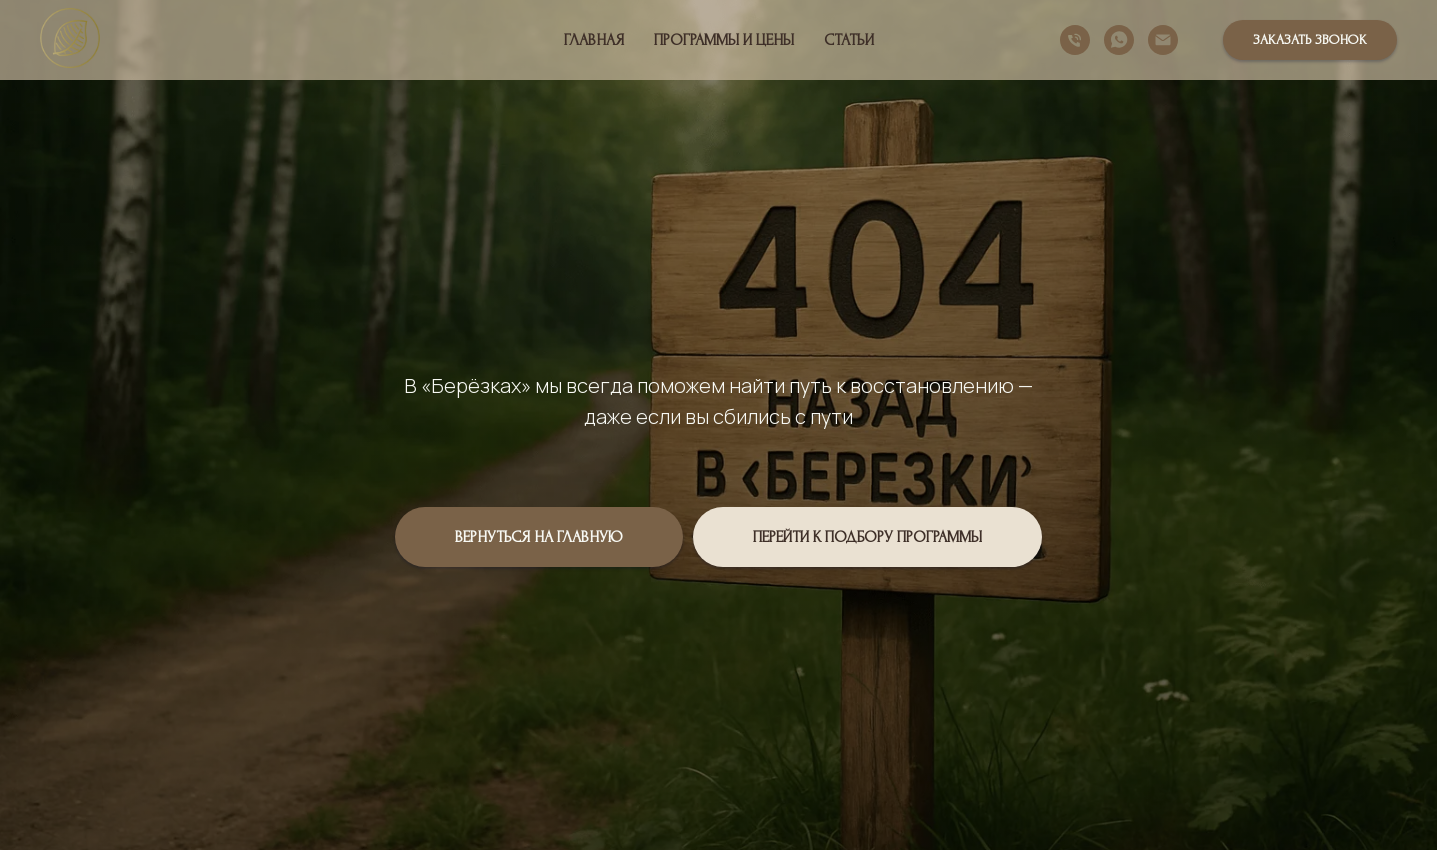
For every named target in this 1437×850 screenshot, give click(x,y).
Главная (594, 40)
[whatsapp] (1119, 40)
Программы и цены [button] (724, 40)
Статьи (849, 40)
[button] (1310, 40)
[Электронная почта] (1163, 40)
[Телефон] (1075, 40)
